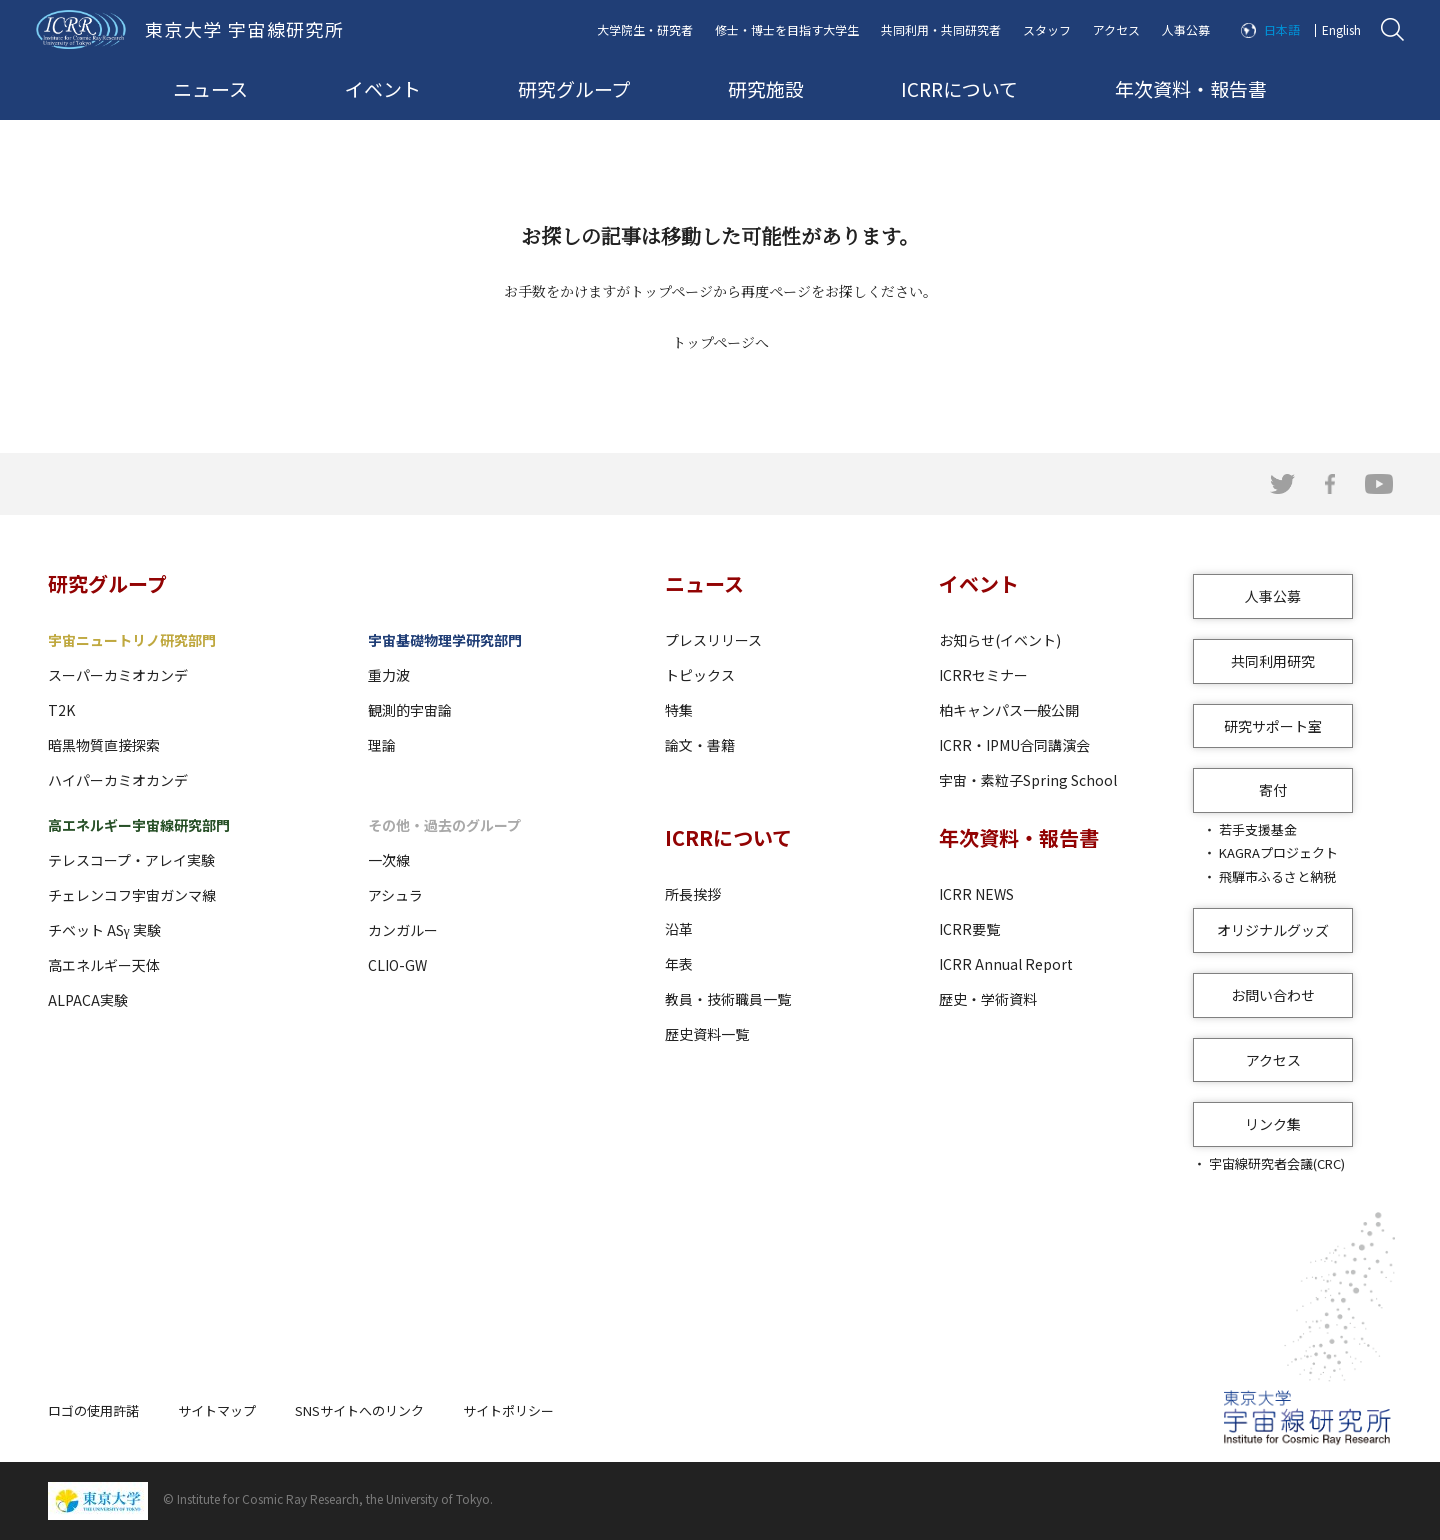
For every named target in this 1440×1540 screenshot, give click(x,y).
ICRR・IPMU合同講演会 (1014, 745)
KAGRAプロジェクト (1278, 852)
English (1341, 29)
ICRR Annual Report (1006, 964)
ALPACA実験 (88, 1000)
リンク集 (1273, 1124)
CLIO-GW (397, 965)
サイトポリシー (508, 1410)
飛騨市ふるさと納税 (1277, 876)
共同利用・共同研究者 (941, 29)
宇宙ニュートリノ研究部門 (132, 640)
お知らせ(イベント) (1000, 640)
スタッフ (1047, 29)
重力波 (389, 675)
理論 (382, 745)
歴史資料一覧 (707, 1034)
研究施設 (766, 88)
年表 (679, 964)
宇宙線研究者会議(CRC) (1277, 1163)
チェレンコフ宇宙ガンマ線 (132, 895)
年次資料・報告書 (1191, 88)
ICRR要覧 (969, 929)
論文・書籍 (700, 745)
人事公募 (1186, 29)
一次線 (389, 860)
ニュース (210, 88)
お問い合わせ (1273, 995)
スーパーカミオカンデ (118, 675)
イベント (383, 88)
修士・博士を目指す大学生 (787, 29)
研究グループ (574, 88)
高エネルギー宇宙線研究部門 (139, 825)
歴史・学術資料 (988, 999)
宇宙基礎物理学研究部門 (445, 640)
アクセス (1116, 29)
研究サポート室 (1273, 726)
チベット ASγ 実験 (104, 930)
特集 (679, 710)
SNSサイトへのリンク (359, 1410)
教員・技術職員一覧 (728, 999)
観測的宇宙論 (410, 710)
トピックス (700, 675)
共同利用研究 (1273, 661)
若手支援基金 (1258, 829)
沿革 (679, 929)
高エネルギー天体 (104, 965)
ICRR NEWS (976, 894)
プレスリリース (713, 640)
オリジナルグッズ (1273, 930)
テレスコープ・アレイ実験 (131, 860)
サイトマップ (217, 1410)
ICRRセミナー (983, 675)
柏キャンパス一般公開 (1009, 710)
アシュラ (395, 895)
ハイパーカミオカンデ (118, 780)
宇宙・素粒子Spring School (1028, 780)
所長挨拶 (693, 894)
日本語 (1282, 29)
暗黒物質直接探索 (104, 745)
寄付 (1273, 790)
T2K (61, 710)
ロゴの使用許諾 (93, 1410)
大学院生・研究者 (645, 29)
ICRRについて (959, 88)
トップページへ (720, 342)
